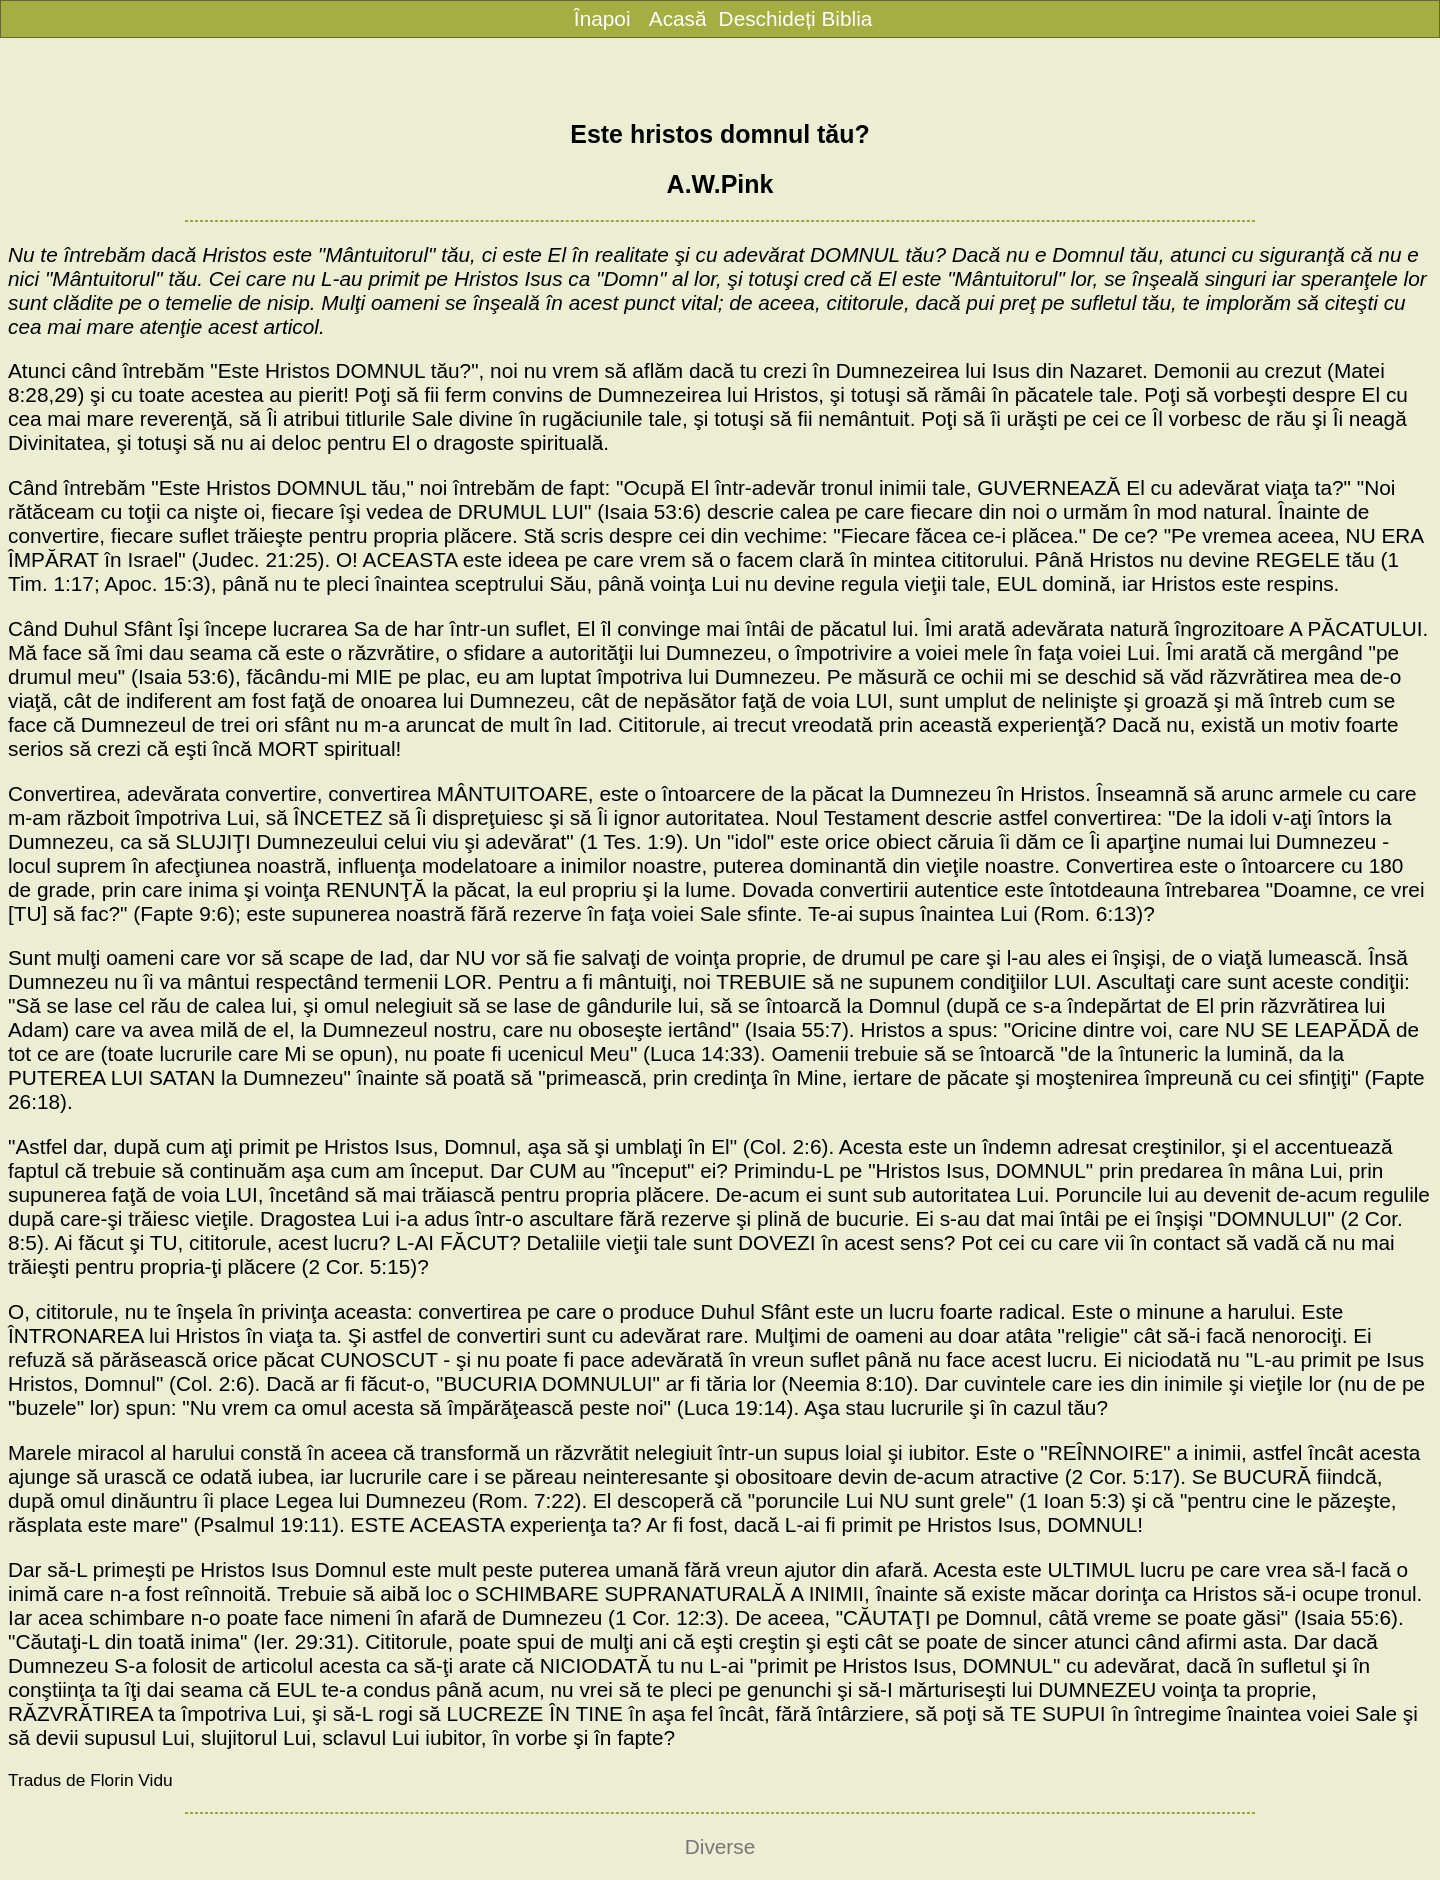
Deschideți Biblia (796, 18)
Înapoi (602, 18)
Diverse (720, 1846)
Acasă (678, 18)
